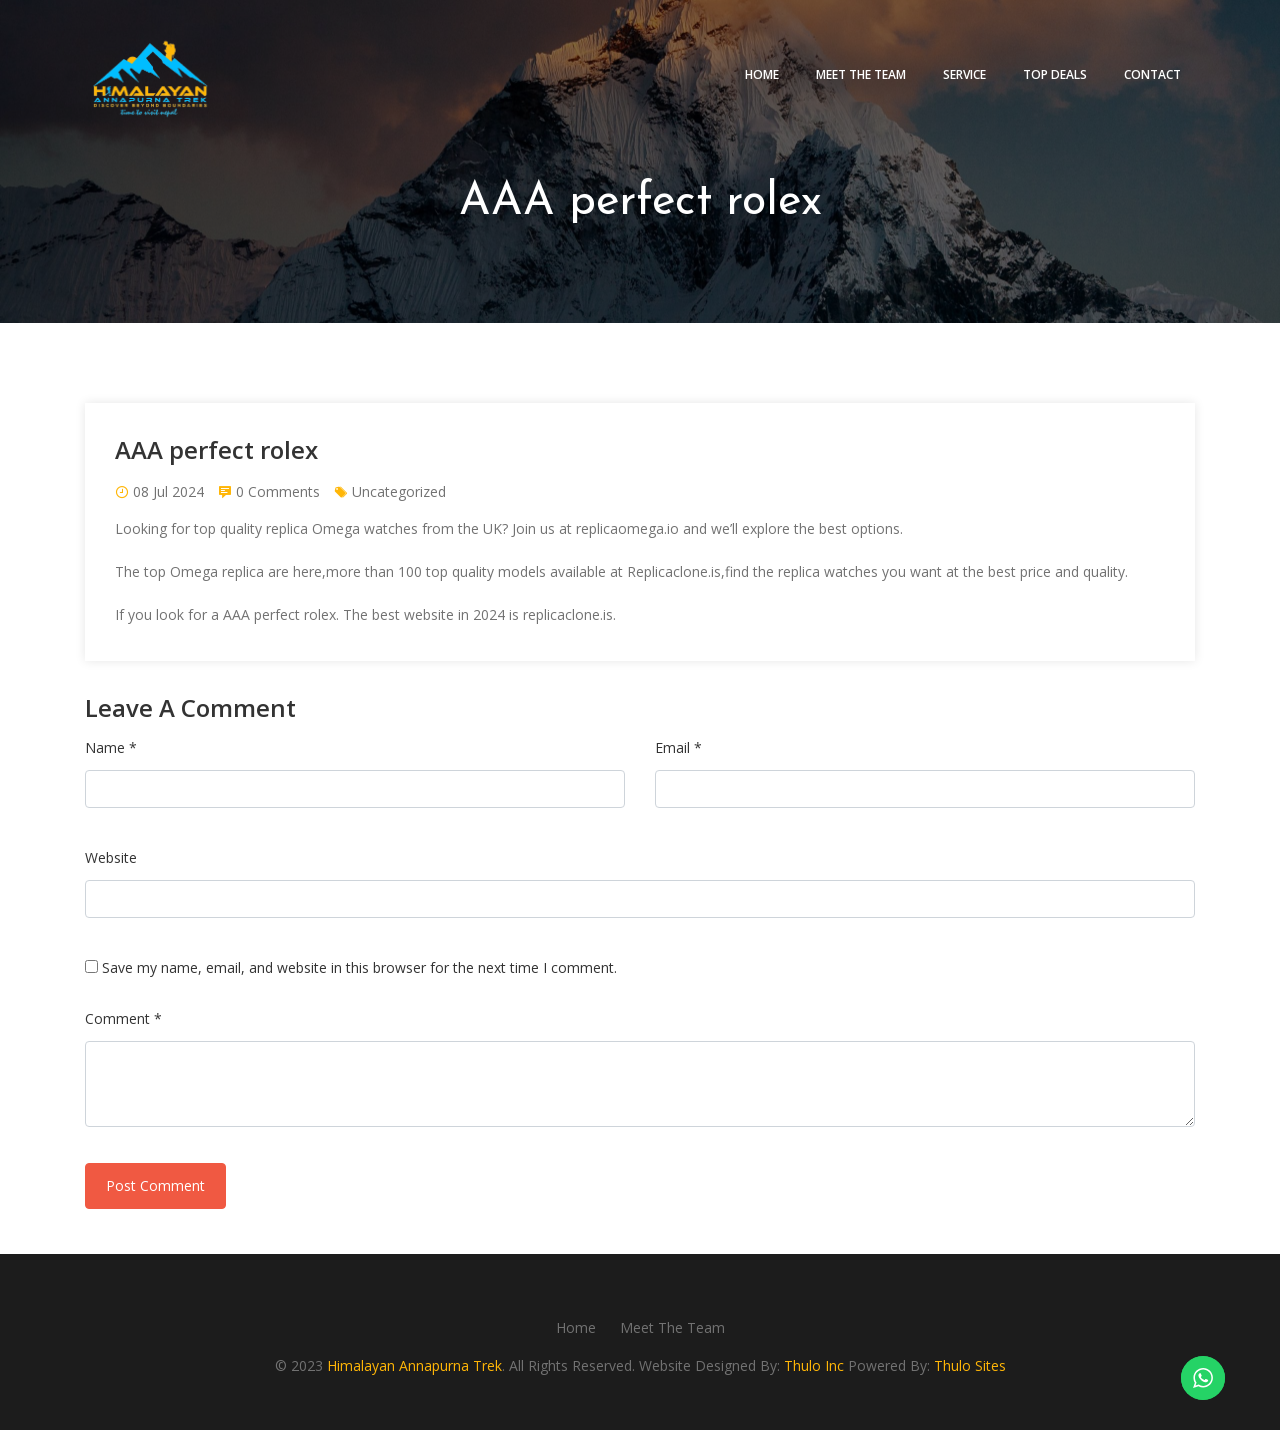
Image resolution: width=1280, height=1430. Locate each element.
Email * (678, 747)
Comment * (123, 1018)
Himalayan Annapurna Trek (414, 1365)
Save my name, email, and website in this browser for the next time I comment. (359, 967)
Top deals (1055, 74)
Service (964, 74)
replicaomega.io (627, 528)
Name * (111, 747)
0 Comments (278, 491)
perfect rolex (295, 614)
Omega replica (217, 571)
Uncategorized (399, 491)
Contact (1152, 74)
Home (762, 74)
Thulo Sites (970, 1365)
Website (111, 857)
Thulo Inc (814, 1365)
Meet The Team (861, 74)
